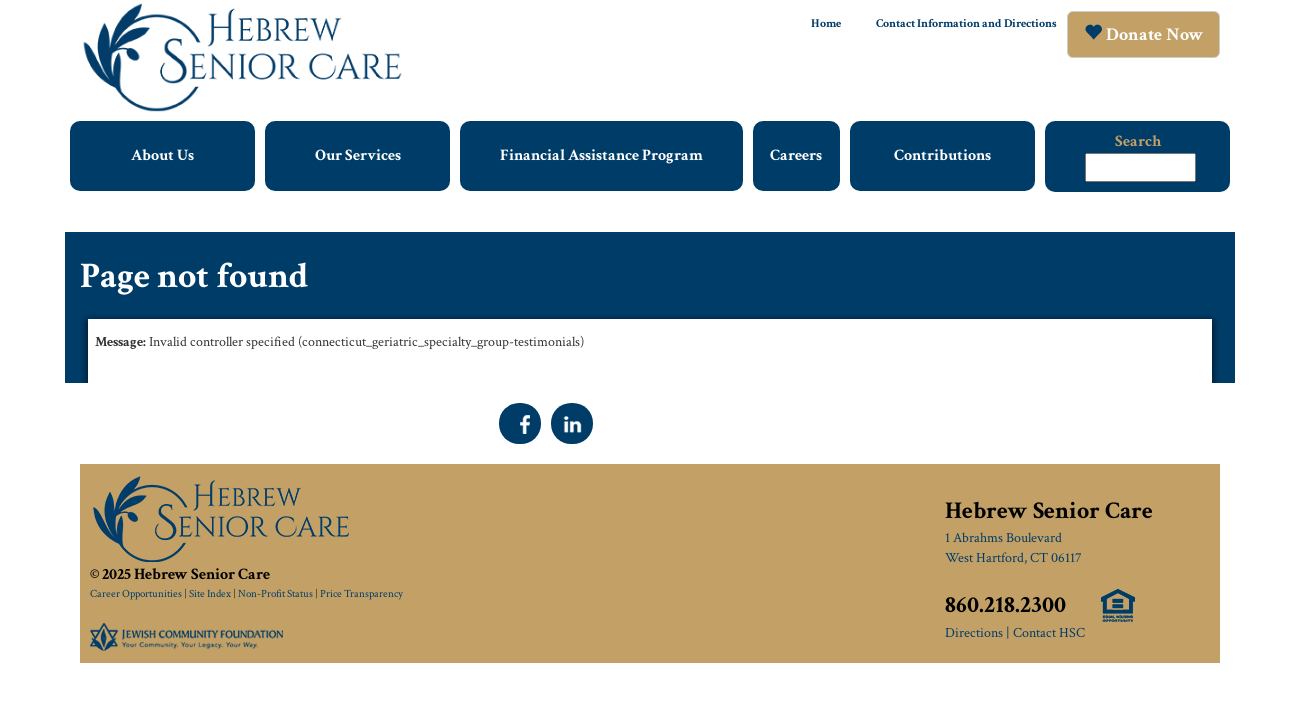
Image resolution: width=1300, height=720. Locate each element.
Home (826, 23)
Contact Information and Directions (966, 23)
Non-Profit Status (275, 594)
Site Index (210, 594)
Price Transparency (361, 594)
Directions (974, 633)
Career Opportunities (136, 594)
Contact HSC (1049, 633)
